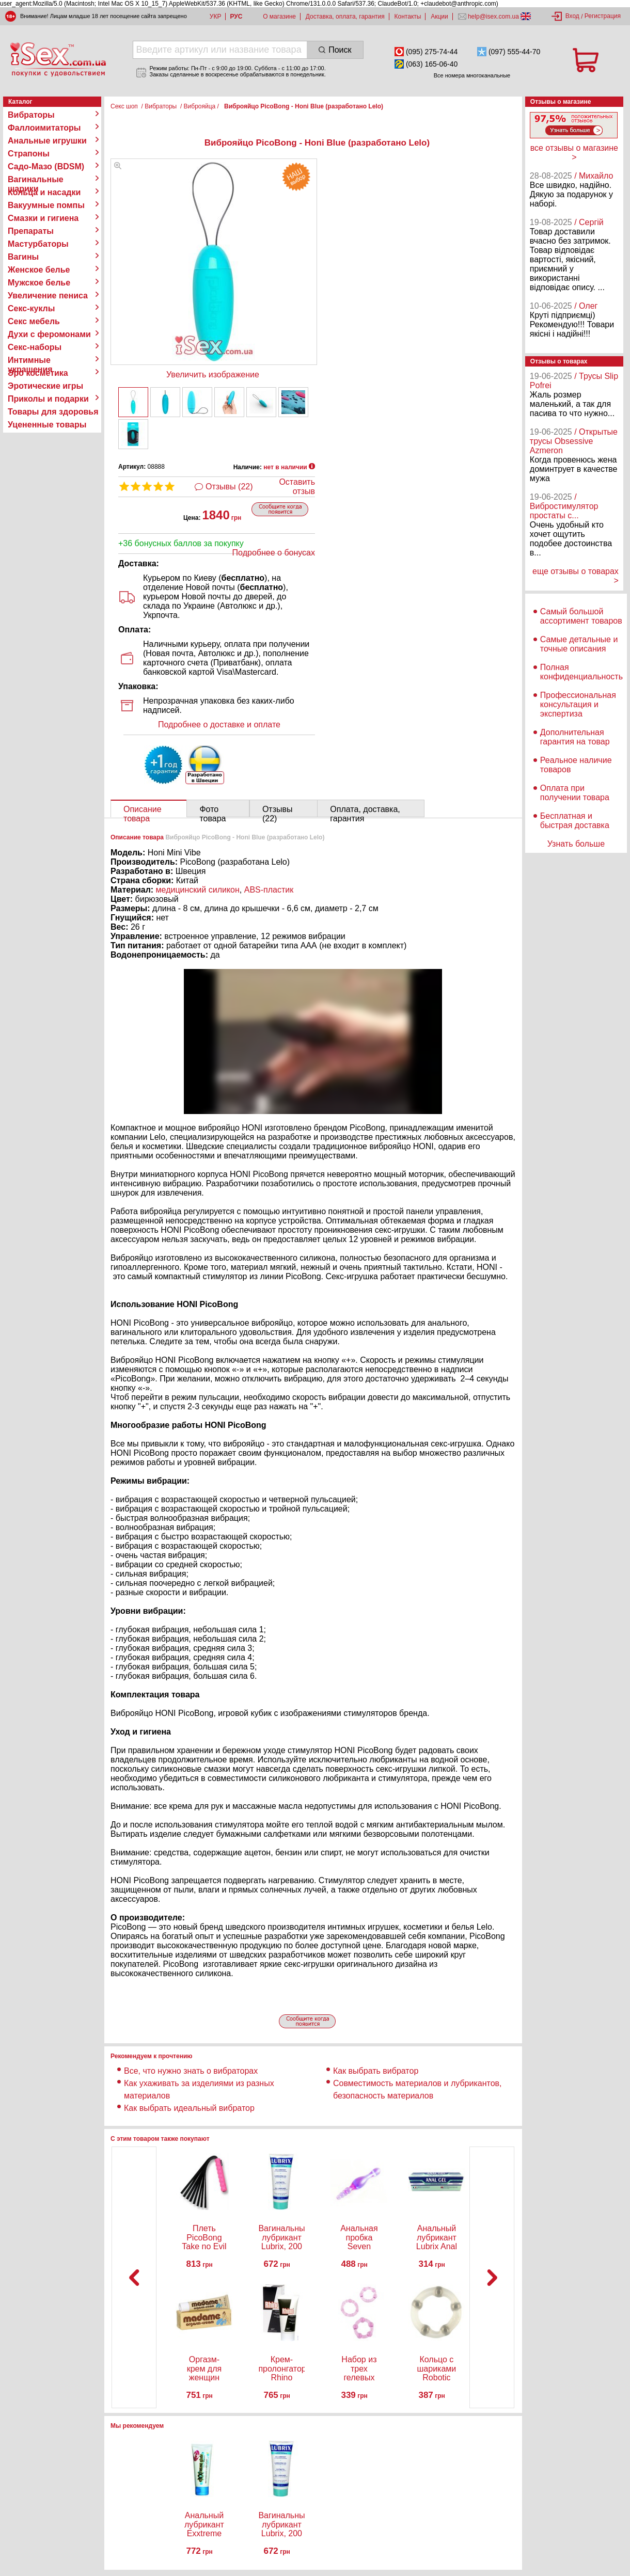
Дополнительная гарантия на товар (575, 737)
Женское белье (39, 269)
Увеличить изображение (212, 374)
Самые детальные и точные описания (579, 644)
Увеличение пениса (48, 295)
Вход (572, 16)
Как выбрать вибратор (375, 2070)
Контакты (408, 16)
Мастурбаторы (38, 244)
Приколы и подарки (48, 398)
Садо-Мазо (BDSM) (46, 166)
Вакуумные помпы (46, 205)
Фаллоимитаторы (44, 127)
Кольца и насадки (44, 192)
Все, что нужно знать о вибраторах (191, 2070)
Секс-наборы (34, 347)
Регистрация (603, 16)
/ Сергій (589, 222)
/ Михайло (593, 175)
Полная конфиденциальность (581, 672)
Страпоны (29, 153)
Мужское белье (39, 282)
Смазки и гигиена (43, 218)
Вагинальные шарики (36, 179)
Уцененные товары (47, 424)
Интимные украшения (30, 360)
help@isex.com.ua (493, 16)
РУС (236, 16)
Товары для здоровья (53, 411)
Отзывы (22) (229, 486)
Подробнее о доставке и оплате (219, 724)
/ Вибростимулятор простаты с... (564, 506)
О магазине (279, 16)
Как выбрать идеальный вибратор (189, 2108)
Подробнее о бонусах (273, 552)
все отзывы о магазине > (574, 153)
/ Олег (585, 305)
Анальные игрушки (47, 140)
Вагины (23, 256)
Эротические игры (45, 385)
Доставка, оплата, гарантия (345, 16)
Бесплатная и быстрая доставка (574, 821)
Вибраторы (31, 114)
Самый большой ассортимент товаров (581, 616)
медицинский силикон (198, 889)
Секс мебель (34, 321)
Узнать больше (576, 843)
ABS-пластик (269, 889)
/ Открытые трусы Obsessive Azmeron (574, 441)
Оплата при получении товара (574, 793)
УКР (216, 16)
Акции (439, 16)
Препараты (31, 231)
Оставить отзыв (297, 487)
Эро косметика (38, 373)
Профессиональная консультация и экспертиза (578, 704)
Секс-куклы (31, 308)
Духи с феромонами (49, 334)
